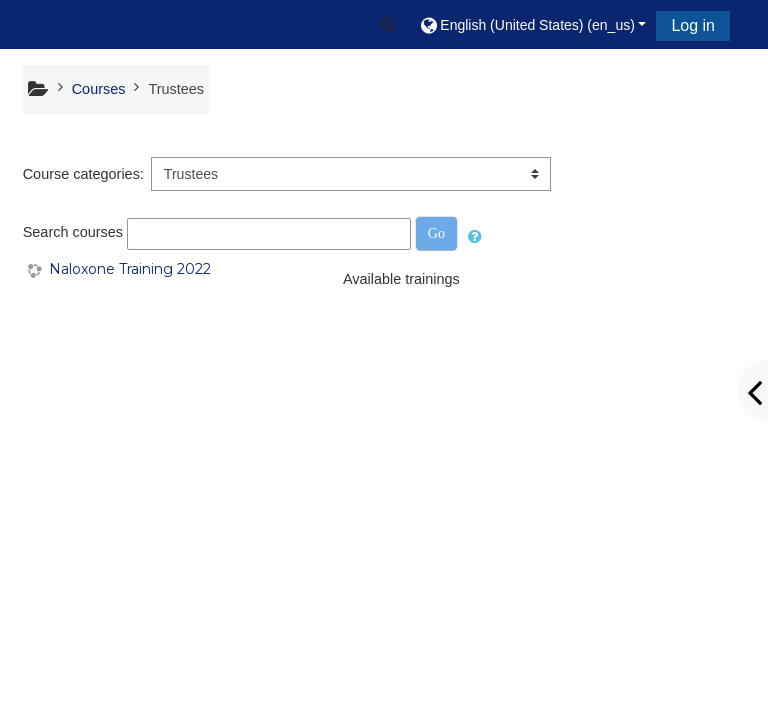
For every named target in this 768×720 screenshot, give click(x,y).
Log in (693, 25)
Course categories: (83, 174)
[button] (388, 25)
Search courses (73, 233)
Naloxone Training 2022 (130, 269)
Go (436, 233)
